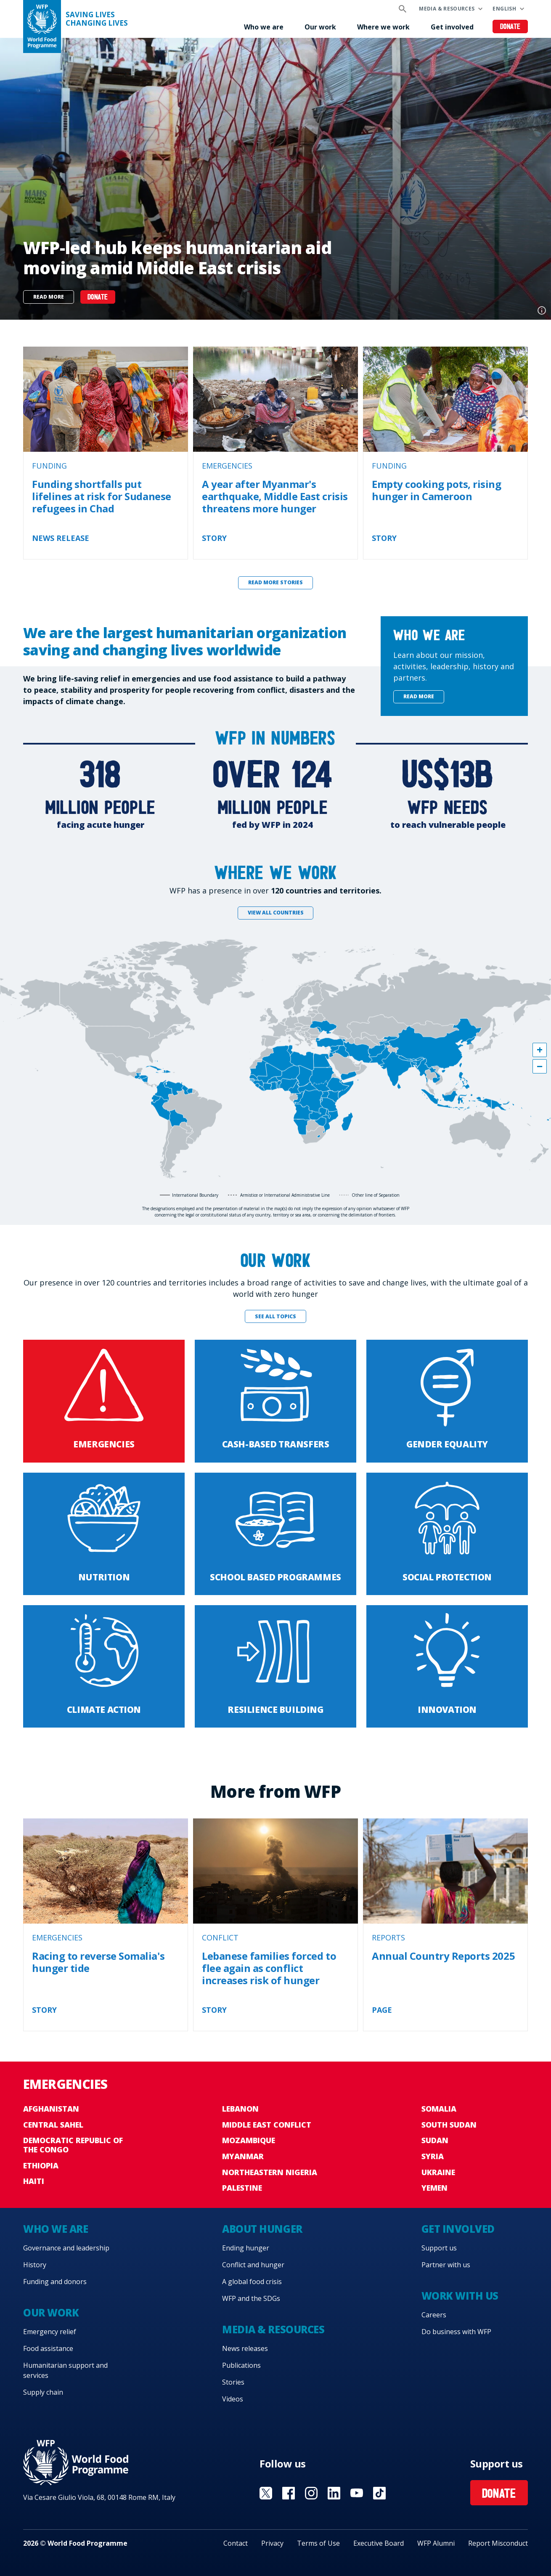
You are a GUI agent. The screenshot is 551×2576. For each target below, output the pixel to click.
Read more (48, 296)
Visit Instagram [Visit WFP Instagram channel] (311, 2493)
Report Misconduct (498, 2543)
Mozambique (248, 2140)
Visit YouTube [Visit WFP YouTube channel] (356, 2493)
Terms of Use (318, 2543)
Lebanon (240, 2109)
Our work (320, 27)
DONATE (97, 298)
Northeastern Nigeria (269, 2172)
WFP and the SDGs (251, 2298)
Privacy (272, 2543)
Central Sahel (53, 2125)
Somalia (438, 2109)
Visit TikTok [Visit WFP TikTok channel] (379, 2493)
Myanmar (243, 2156)
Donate (510, 27)
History (34, 2264)
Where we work (383, 27)
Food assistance (48, 2348)
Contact (235, 2543)
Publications (241, 2365)
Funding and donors (55, 2281)
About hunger (262, 2229)
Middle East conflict (266, 2125)
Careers (433, 2314)
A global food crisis (252, 2281)
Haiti (33, 2181)
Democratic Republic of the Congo (73, 2145)
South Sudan (449, 2125)
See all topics (275, 1316)
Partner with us (445, 2264)
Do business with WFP (456, 2331)
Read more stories (275, 582)
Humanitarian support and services (65, 2370)
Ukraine (438, 2172)
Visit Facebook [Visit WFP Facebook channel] (288, 2493)
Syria (432, 2156)
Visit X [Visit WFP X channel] (266, 2493)
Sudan (434, 2140)
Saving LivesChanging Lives (97, 19)
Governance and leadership (66, 2248)
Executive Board (378, 2543)
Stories (233, 2382)
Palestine (242, 2188)
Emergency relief (49, 2331)
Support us (439, 2248)
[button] (539, 1050)
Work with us (459, 2296)
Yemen (434, 2188)
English (504, 8)
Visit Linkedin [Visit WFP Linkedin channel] (334, 2493)
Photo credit (542, 310)
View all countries (276, 912)
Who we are (263, 27)
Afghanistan (51, 2109)
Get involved (452, 27)
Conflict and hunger (253, 2264)
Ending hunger (245, 2248)
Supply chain (43, 2392)
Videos (232, 2399)
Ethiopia (40, 2165)
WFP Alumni (436, 2543)
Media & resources (446, 8)
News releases (245, 2348)
